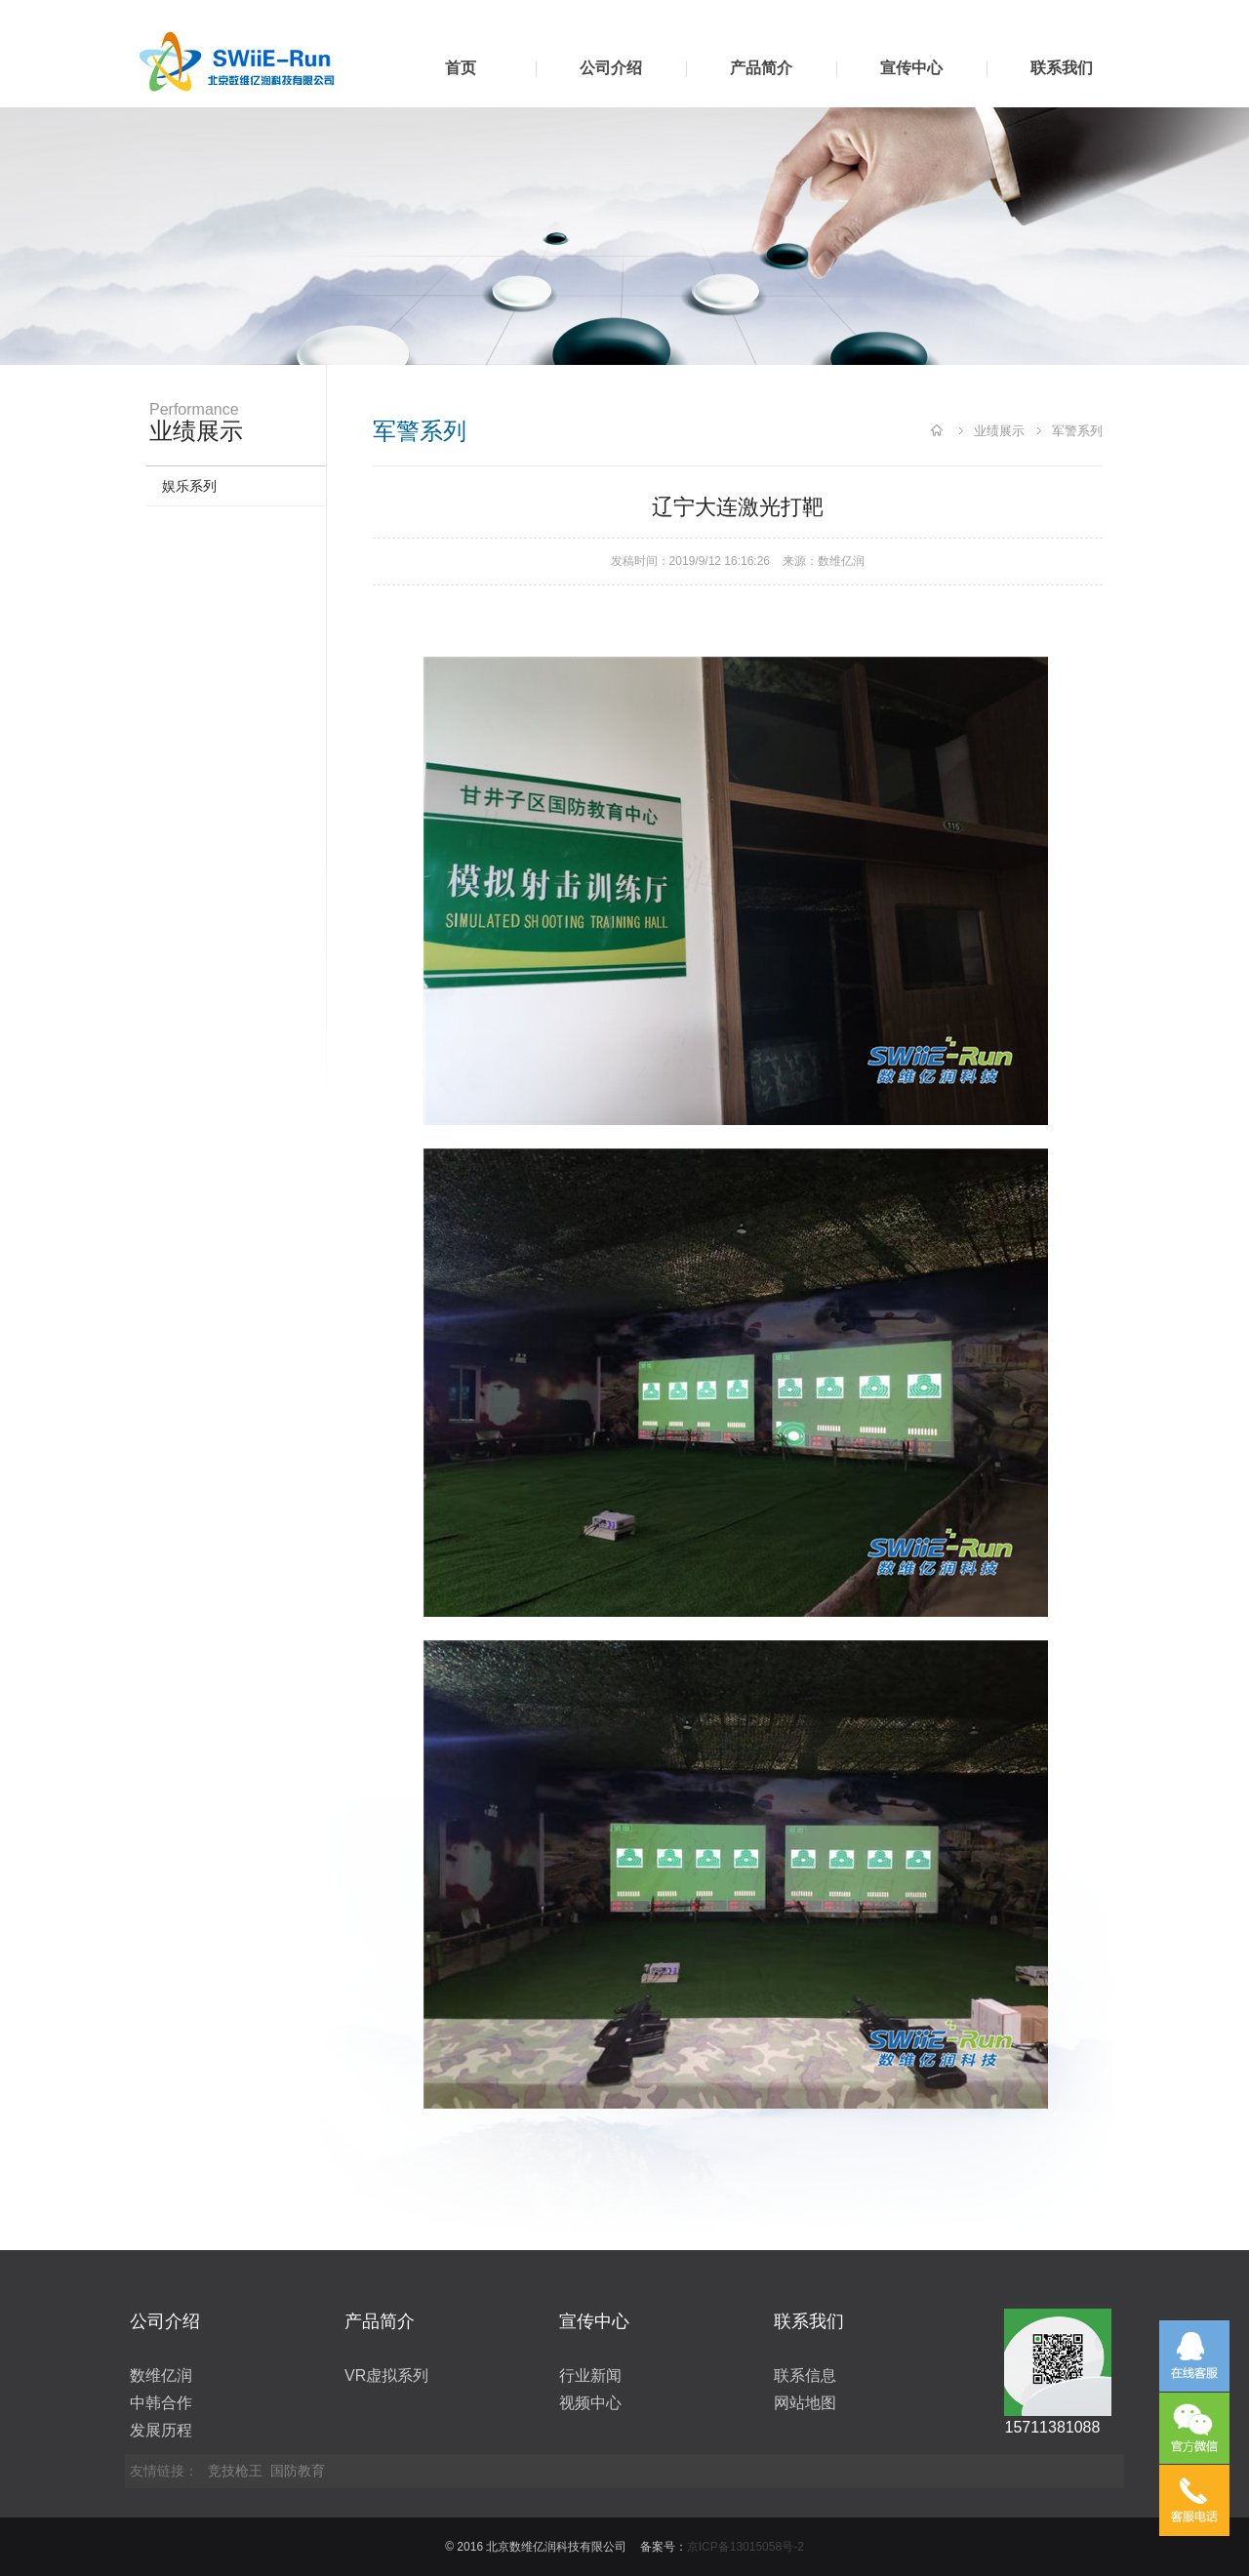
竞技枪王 (235, 2470)
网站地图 (805, 2403)
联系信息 (805, 2375)
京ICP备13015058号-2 (745, 2547)
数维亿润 (841, 561)
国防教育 (297, 2470)
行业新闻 (590, 2375)
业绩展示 (999, 430)
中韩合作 (161, 2403)
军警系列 (1077, 430)
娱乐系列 (189, 486)
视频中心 (590, 2403)
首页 (460, 68)
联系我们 (1061, 68)
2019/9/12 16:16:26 (719, 561)
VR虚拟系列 (386, 2375)
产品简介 (761, 68)
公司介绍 (611, 68)
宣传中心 (911, 68)
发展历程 (161, 2430)
